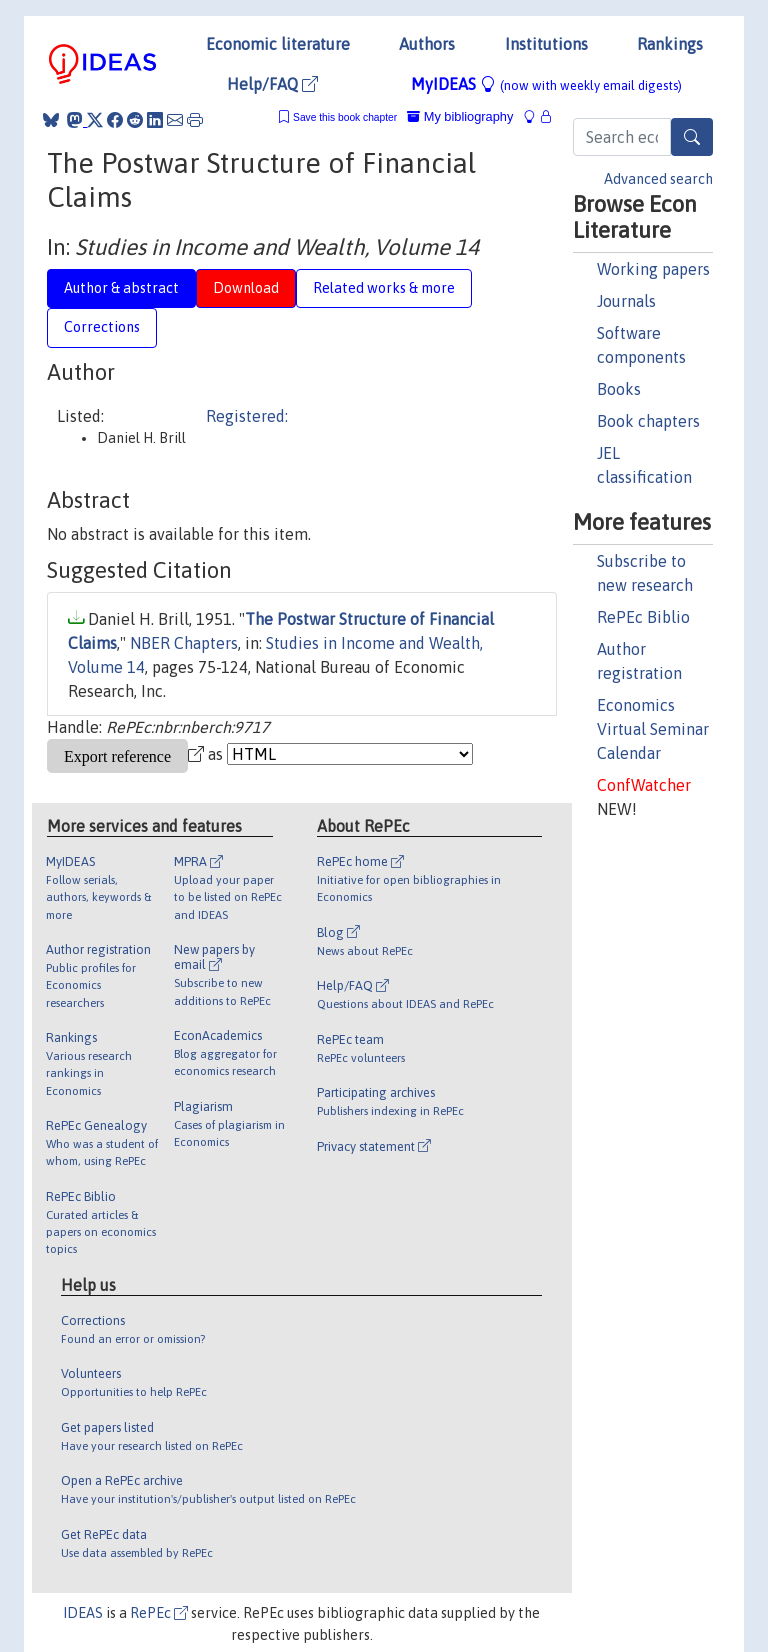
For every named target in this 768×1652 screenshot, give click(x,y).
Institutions (546, 44)
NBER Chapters (184, 643)
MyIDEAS (546, 84)
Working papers (653, 269)
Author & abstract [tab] (121, 288)
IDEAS (83, 1613)
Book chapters (648, 421)
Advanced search (658, 179)
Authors (427, 44)
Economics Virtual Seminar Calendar (653, 729)
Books (619, 389)
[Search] (692, 137)
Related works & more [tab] (384, 288)
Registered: (247, 416)
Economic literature (278, 44)
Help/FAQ (272, 84)
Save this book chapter (345, 117)
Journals (626, 301)
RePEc (159, 1613)
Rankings (670, 44)
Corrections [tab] (102, 327)
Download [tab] (246, 288)
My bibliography (460, 116)
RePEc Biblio (643, 617)
